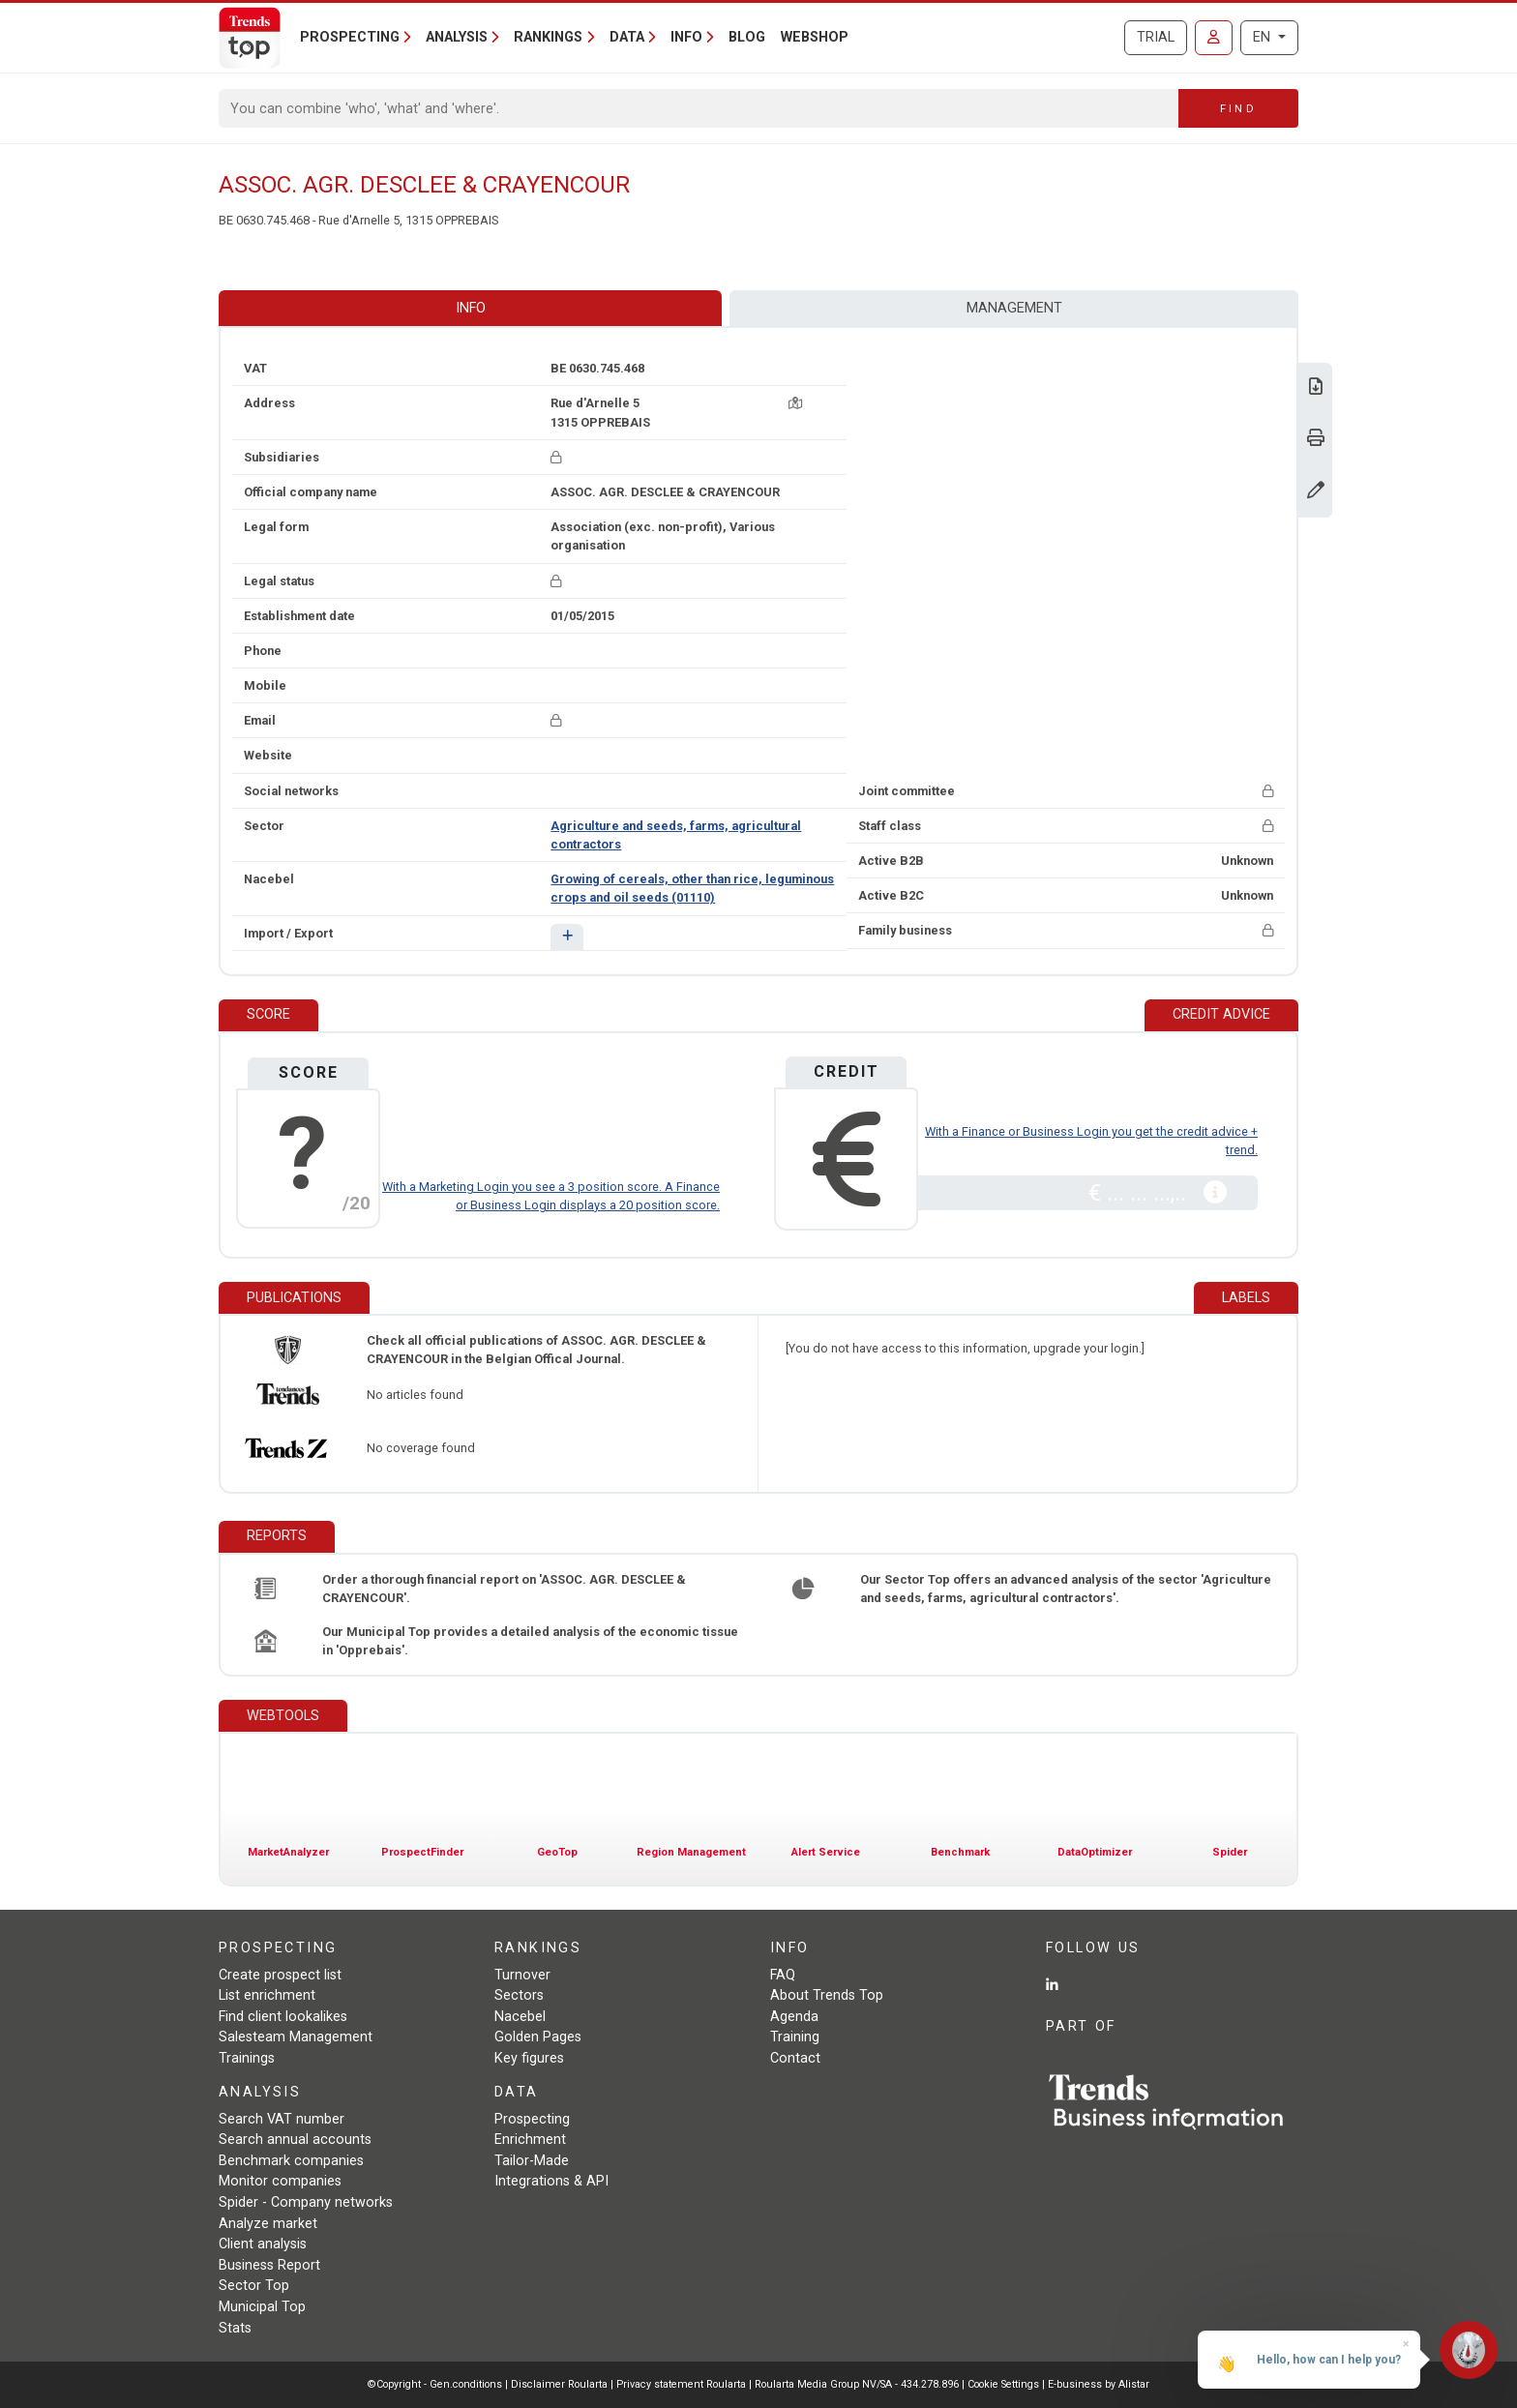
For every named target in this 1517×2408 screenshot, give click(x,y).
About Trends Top (826, 1995)
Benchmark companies (291, 2161)
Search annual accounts (295, 2139)
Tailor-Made (531, 2161)
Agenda (794, 2016)
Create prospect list (280, 1975)
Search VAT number (281, 2119)
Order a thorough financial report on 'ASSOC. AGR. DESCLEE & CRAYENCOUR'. (504, 1588)
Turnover (522, 1975)
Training (794, 2037)
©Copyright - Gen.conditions (435, 2384)
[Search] (699, 108)
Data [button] (627, 37)
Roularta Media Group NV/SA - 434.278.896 (858, 2384)
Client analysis (263, 2244)
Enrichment (530, 2139)
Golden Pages (537, 2037)
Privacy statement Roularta (681, 2384)
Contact (795, 2058)
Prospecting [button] (350, 37)
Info (471, 308)
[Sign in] (1214, 37)
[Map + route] (795, 403)
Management (1014, 308)
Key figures (529, 2058)
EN (1263, 37)
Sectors (519, 1995)
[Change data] (1315, 492)
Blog (747, 37)
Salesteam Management (295, 2037)
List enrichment (267, 1995)
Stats (235, 2328)
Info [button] (686, 37)
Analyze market (268, 2223)
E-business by (1098, 2384)
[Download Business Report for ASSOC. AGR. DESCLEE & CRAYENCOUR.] (1316, 388)
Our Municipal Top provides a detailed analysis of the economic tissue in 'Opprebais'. (530, 1640)
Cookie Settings (1004, 2384)
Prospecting (532, 2119)
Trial (1156, 37)
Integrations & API (551, 2181)
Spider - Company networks (306, 2202)
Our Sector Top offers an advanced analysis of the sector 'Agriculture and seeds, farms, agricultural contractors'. (1065, 1588)
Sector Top (254, 2285)
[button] (566, 937)
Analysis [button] (457, 37)
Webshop (814, 37)
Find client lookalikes (283, 2016)
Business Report (269, 2265)
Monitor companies (280, 2181)
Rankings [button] (548, 37)
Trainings (247, 2058)
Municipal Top (262, 2307)
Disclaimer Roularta (559, 2384)
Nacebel (520, 2016)
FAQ (782, 1975)
